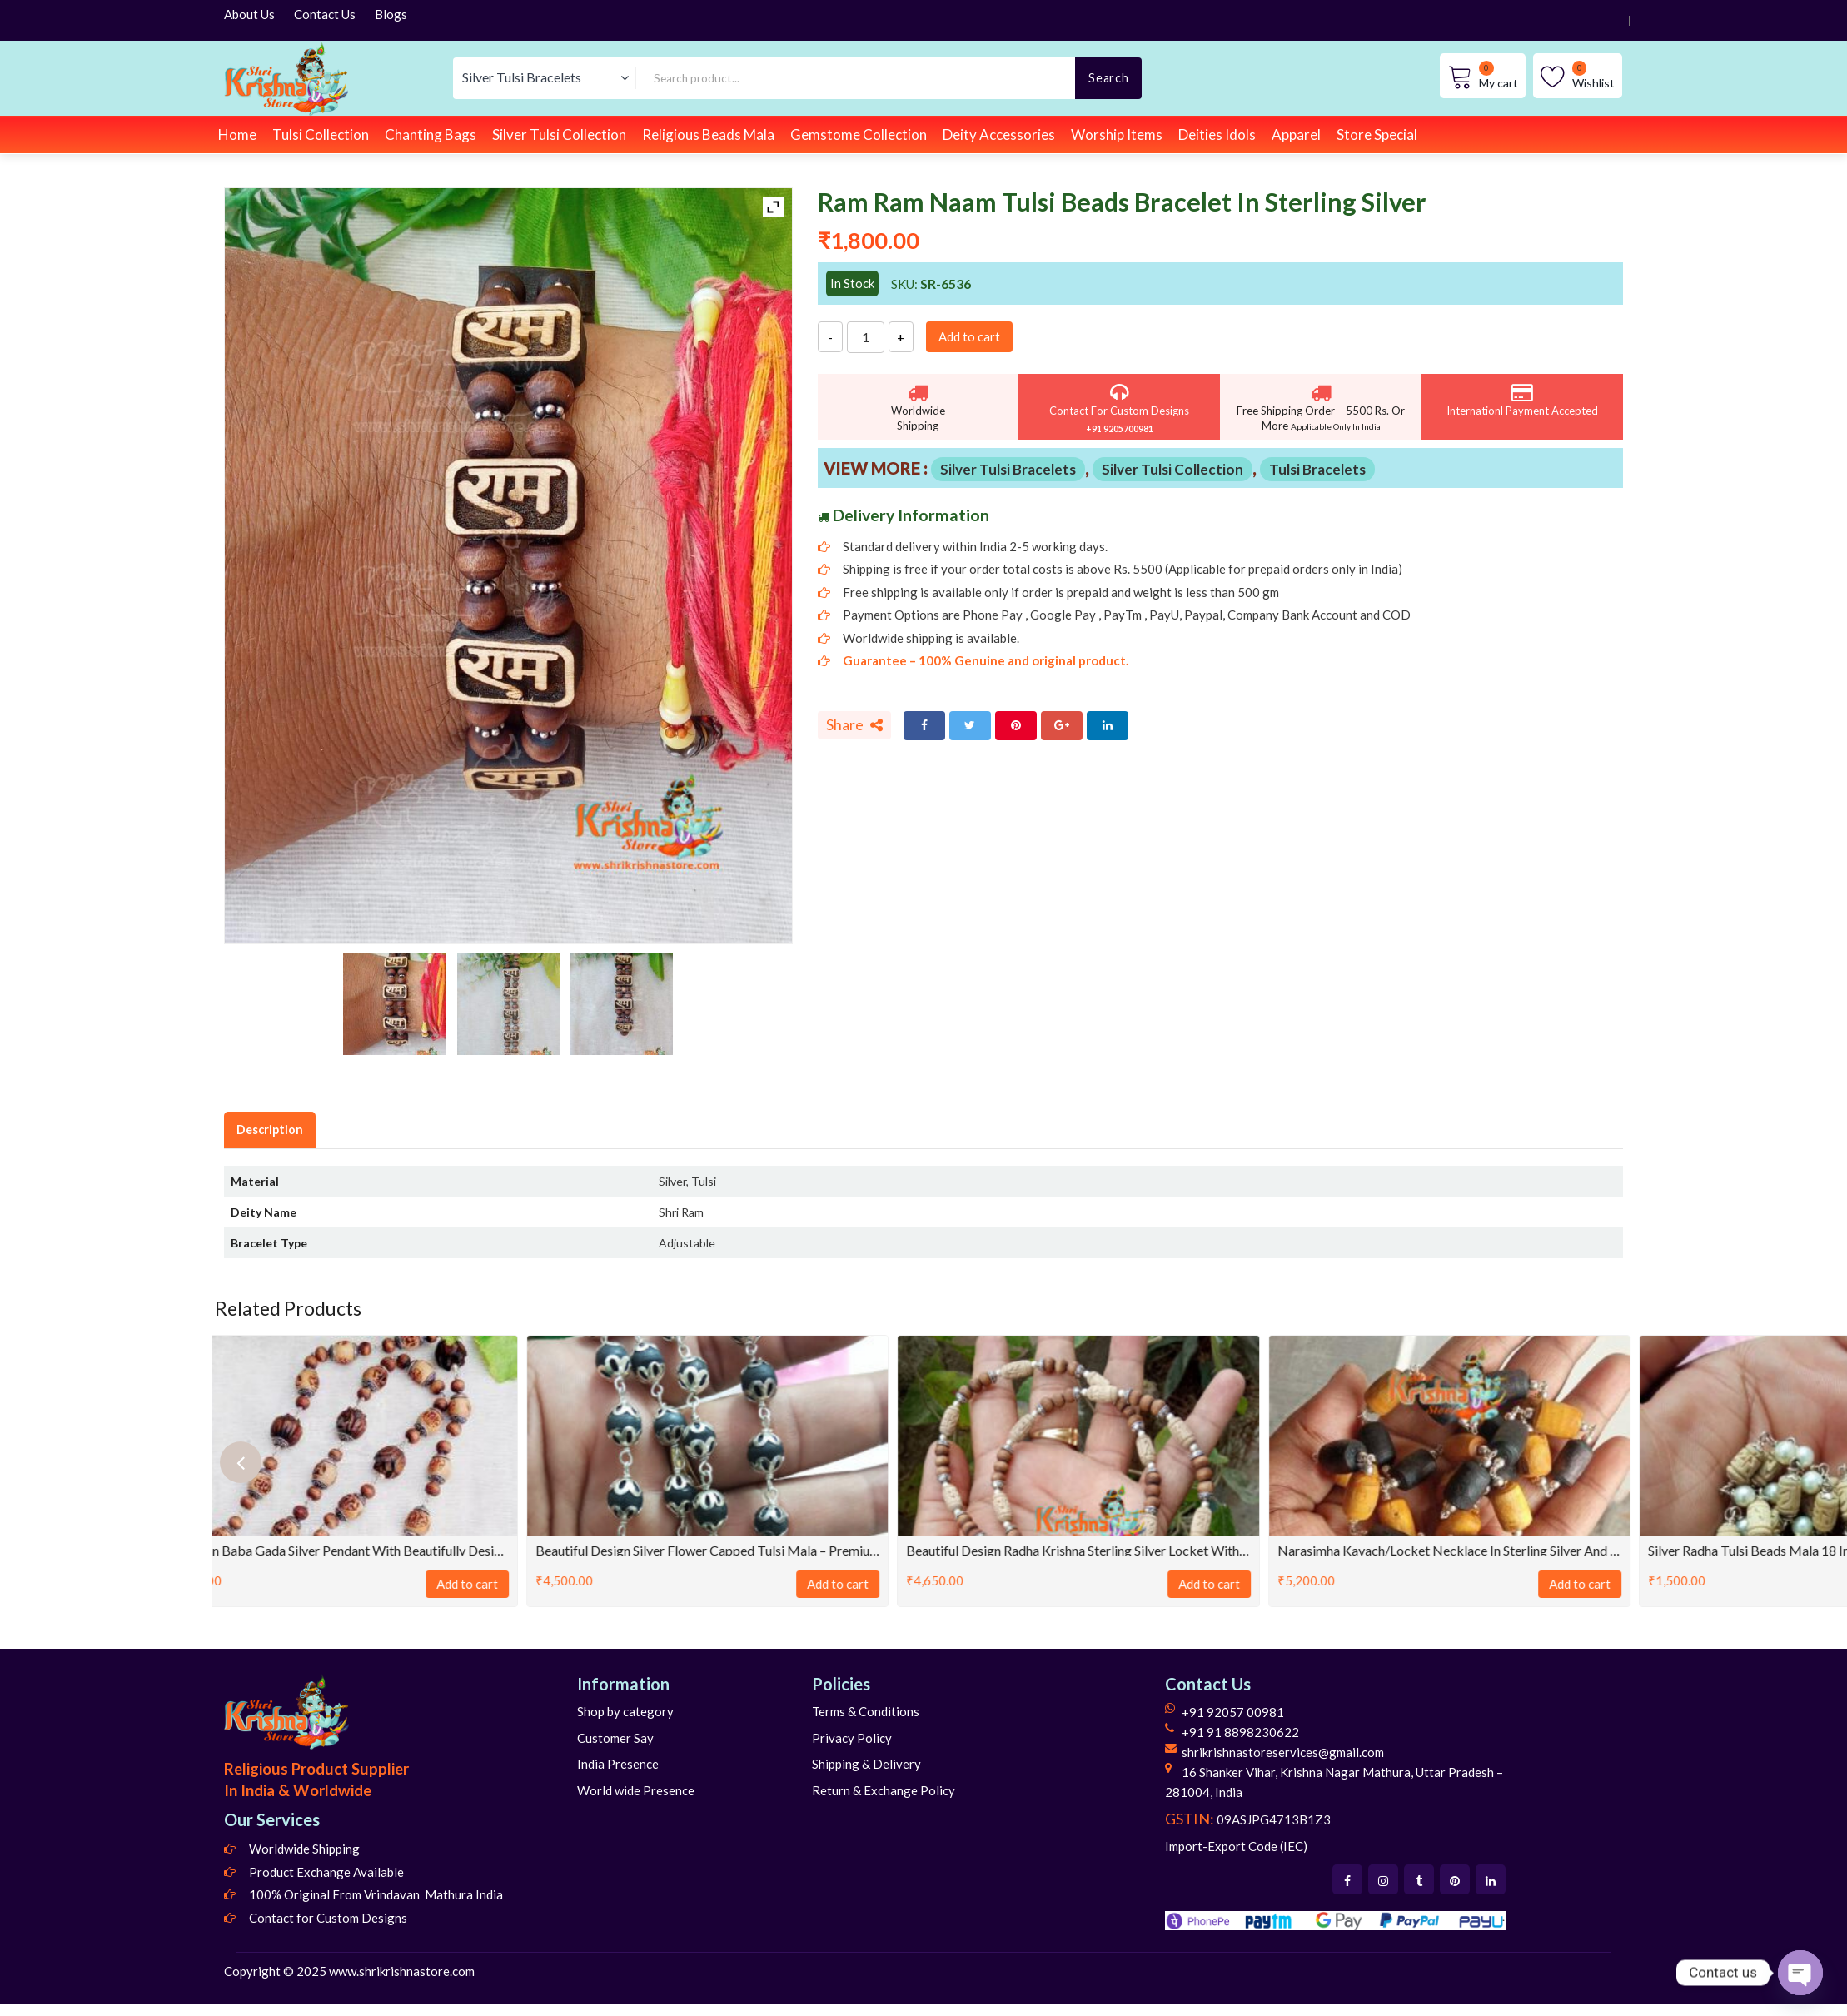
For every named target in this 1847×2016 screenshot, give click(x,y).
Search (1108, 78)
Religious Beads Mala (708, 134)
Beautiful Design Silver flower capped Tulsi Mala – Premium (764, 1550)
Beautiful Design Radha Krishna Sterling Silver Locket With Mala (1135, 1550)
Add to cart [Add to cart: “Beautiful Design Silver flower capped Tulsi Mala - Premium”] (894, 1583)
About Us (249, 14)
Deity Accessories (999, 134)
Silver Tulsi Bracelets (1008, 469)
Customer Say (615, 1737)
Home (237, 134)
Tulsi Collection (320, 134)
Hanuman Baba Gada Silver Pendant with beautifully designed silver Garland (393, 1550)
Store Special (1377, 134)
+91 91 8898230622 (1240, 1732)
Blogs (391, 14)
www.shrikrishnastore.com (402, 1971)
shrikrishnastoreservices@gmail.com (1283, 1752)
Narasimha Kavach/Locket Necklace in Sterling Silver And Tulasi (1506, 1550)
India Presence (618, 1763)
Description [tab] (269, 1129)
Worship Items (1116, 134)
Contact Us (325, 14)
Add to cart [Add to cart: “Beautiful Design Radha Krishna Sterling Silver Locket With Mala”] (1266, 1583)
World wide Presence (635, 1790)
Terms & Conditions (865, 1711)
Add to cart (969, 336)
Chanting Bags (430, 134)
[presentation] (240, 1462)
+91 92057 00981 (1233, 1712)
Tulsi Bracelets (1317, 469)
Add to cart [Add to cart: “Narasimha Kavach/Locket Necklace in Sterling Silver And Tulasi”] (1636, 1583)
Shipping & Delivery (866, 1763)
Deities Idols (1217, 134)
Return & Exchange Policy (883, 1790)
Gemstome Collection (858, 134)
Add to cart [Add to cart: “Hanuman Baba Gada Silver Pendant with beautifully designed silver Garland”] (524, 1583)
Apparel (1296, 134)
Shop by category (625, 1711)
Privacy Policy (852, 1737)
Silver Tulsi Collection (559, 134)
